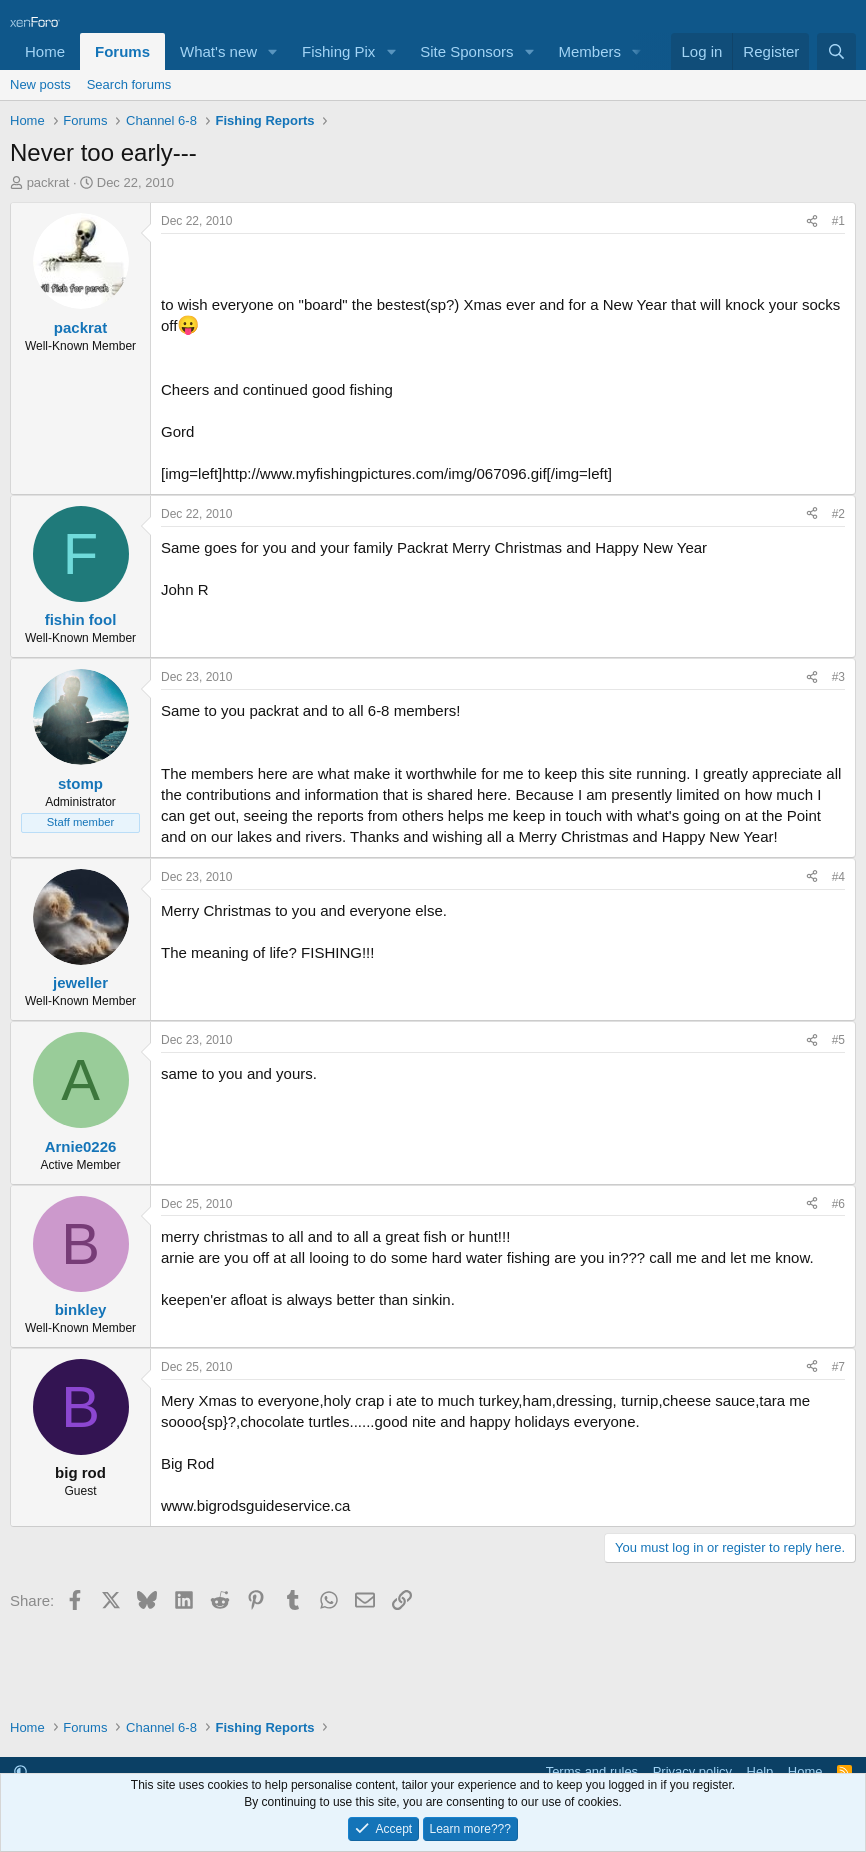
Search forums (129, 84)
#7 (838, 1367)
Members (589, 51)
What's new (218, 51)
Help (760, 1771)
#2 (838, 514)
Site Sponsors (466, 51)
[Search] (836, 51)
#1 (838, 221)
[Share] (812, 221)
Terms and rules (592, 1771)
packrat (48, 182)
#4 (838, 877)
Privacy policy (692, 1771)
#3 (838, 677)
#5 (838, 1040)
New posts (40, 84)
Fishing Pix (338, 51)
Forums (122, 51)
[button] (273, 51)
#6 (838, 1204)
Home (45, 51)
